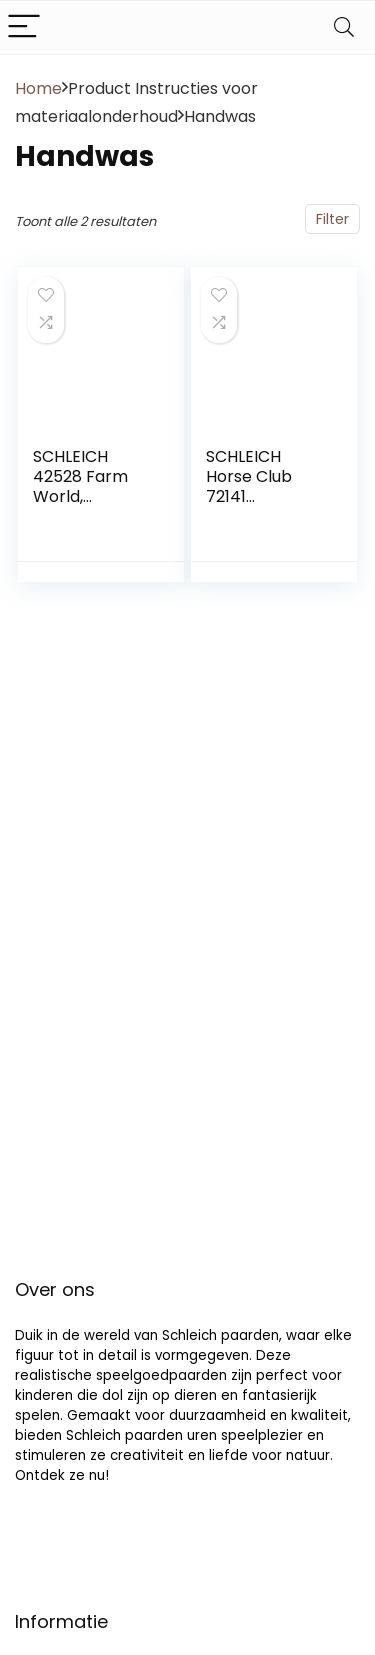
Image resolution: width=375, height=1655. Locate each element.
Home (38, 88)
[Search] (344, 27)
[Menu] (24, 27)
